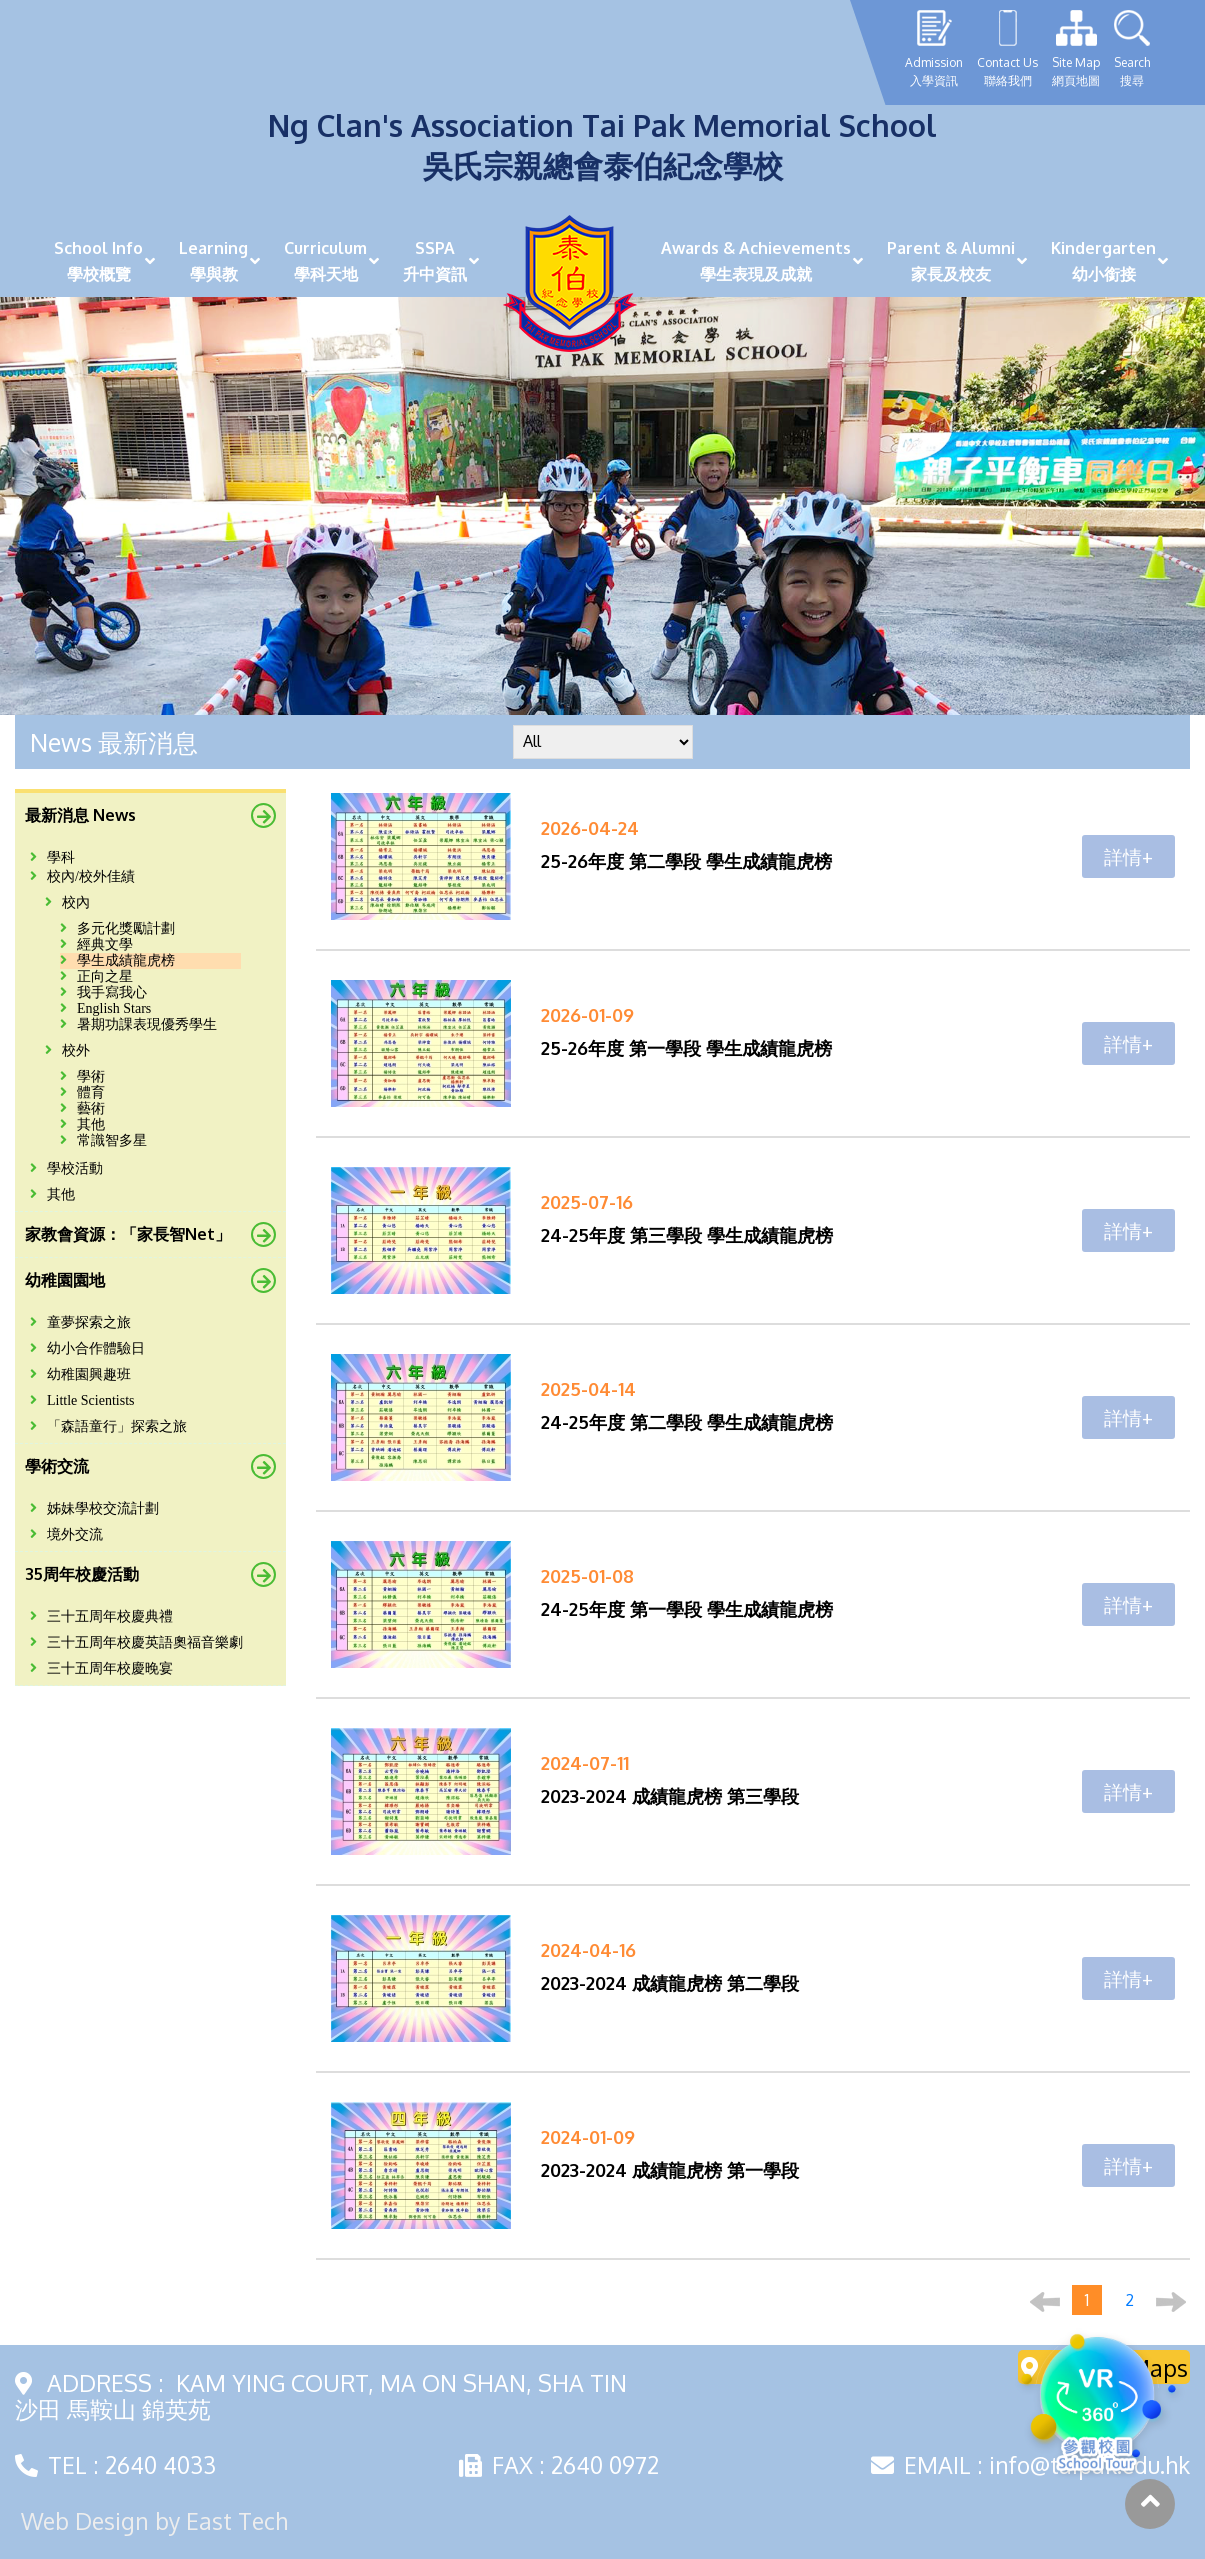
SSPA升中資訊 (435, 261)
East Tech (237, 2520)
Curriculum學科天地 (325, 261)
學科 (52, 857)
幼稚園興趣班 (80, 1374)
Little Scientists (82, 1400)
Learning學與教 (213, 261)
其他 (52, 1194)
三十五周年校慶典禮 (101, 1616)
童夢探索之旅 (80, 1322)
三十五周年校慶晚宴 (101, 1668)
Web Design (85, 2520)
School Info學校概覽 (98, 261)
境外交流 (66, 1534)
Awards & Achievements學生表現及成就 (756, 261)
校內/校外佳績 (82, 876)
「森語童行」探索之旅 (108, 1426)
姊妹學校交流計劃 (94, 1508)
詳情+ (1128, 856)
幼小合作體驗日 (87, 1348)
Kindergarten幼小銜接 (1103, 261)
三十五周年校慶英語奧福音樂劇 (136, 1642)
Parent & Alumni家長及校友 (951, 261)
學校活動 (66, 1168)
